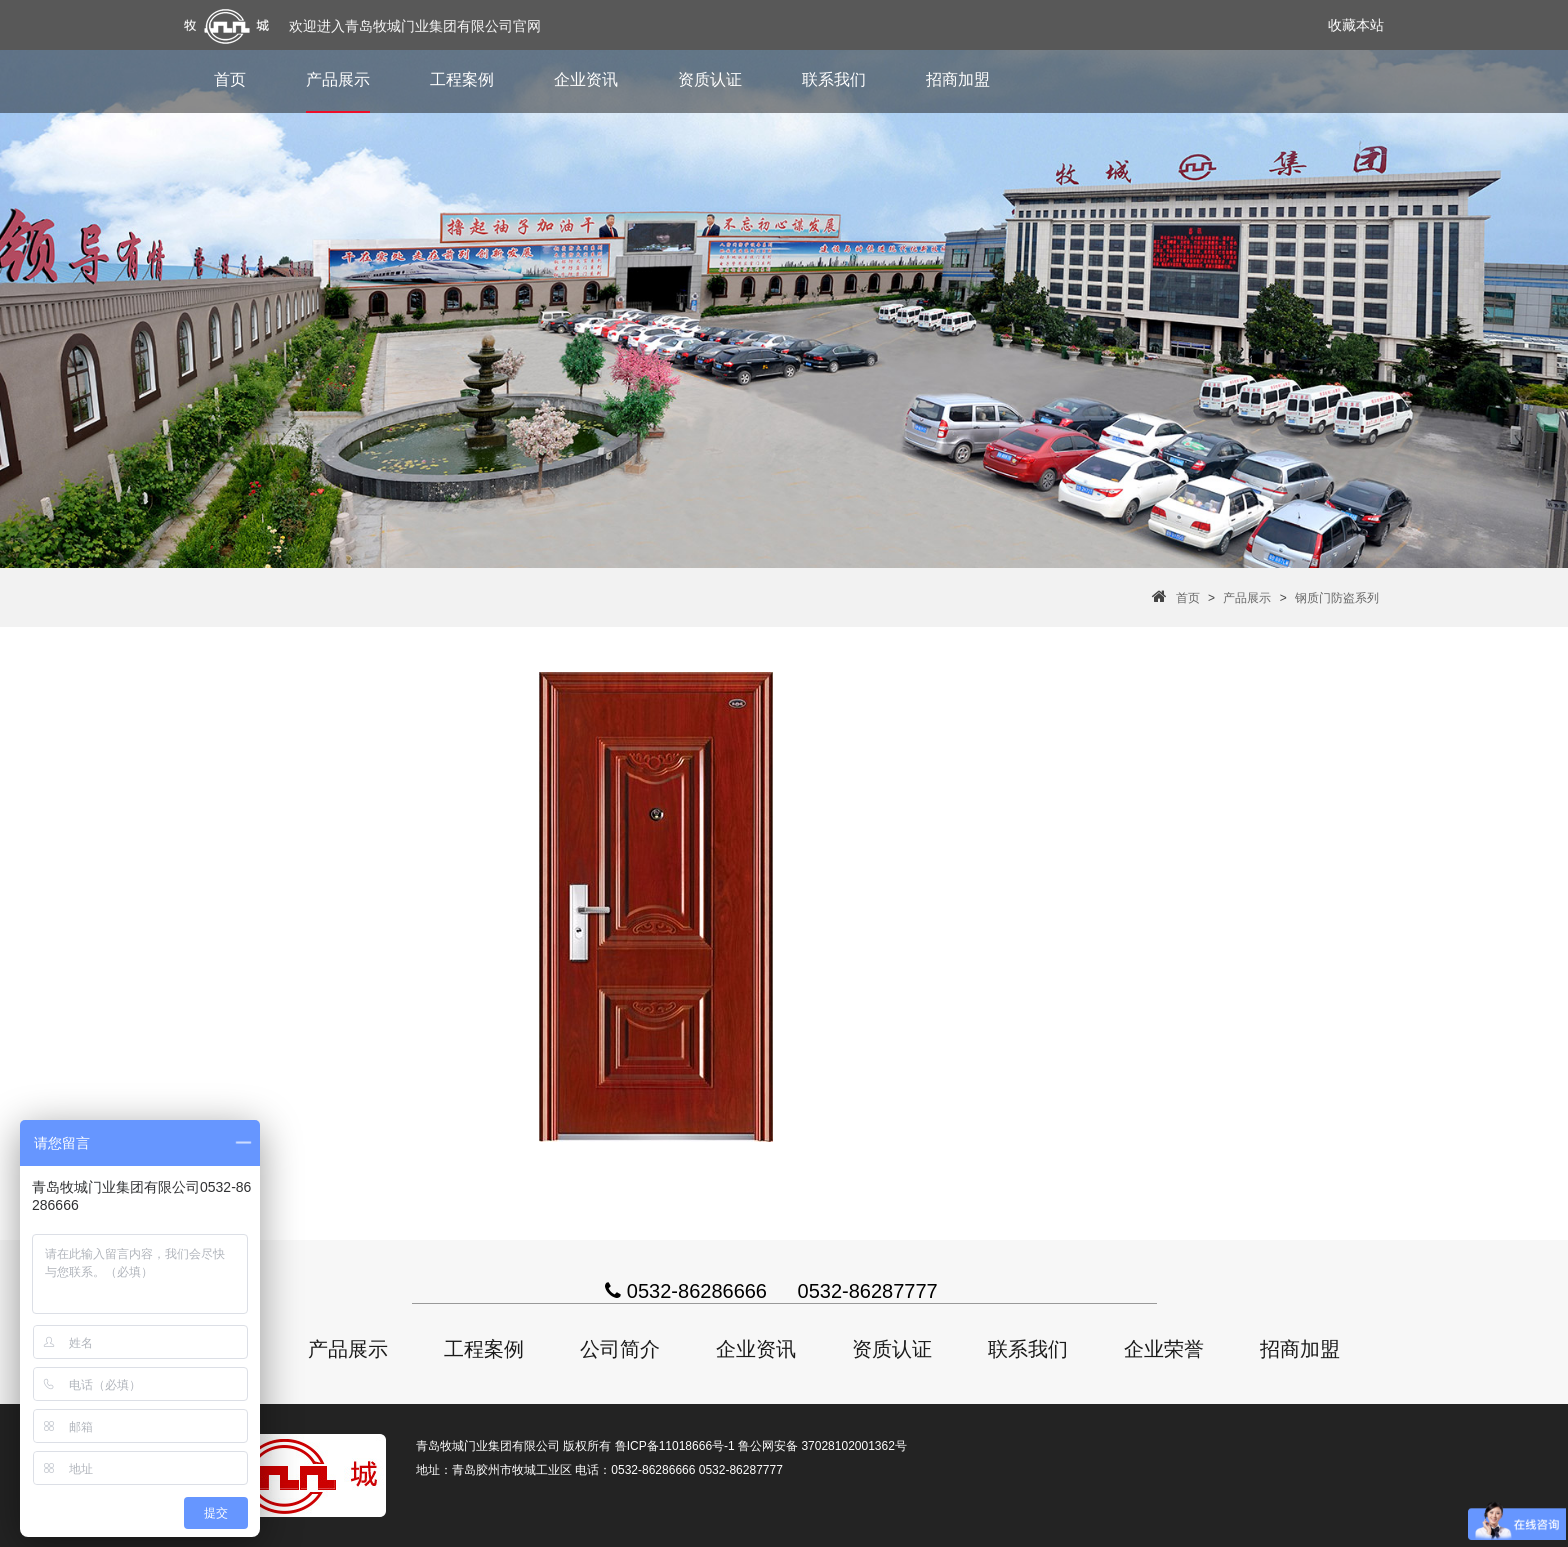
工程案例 (462, 79)
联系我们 (834, 79)
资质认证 (710, 79)
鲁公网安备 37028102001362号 (822, 1446)
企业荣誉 (1164, 1349)
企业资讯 (586, 79)
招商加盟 (958, 79)
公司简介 (620, 1349)
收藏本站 (1356, 25)
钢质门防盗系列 (1337, 598)
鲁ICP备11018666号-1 (675, 1446)
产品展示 (338, 79)
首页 (230, 79)
